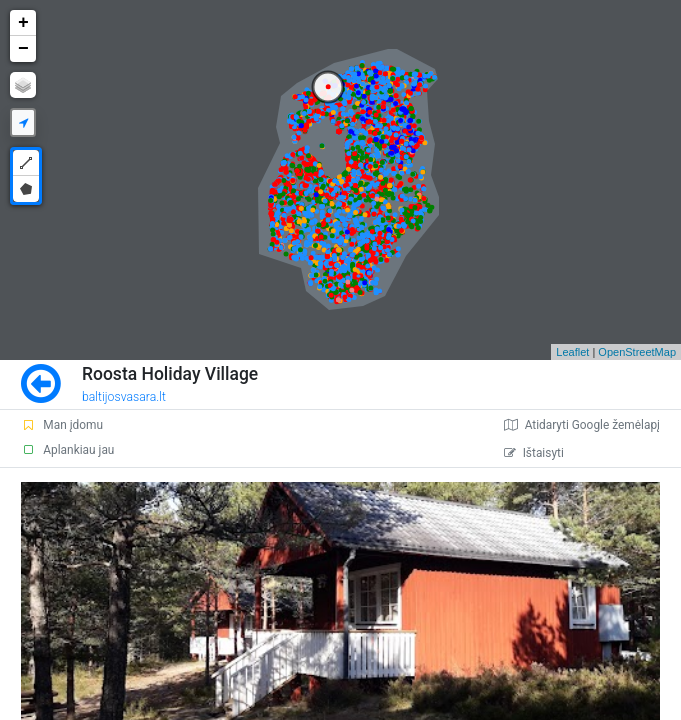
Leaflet (572, 352)
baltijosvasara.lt (124, 397)
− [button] (23, 49)
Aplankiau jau (67, 450)
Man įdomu (62, 425)
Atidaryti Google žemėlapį (582, 425)
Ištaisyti (534, 453)
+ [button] (23, 23)
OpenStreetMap (637, 352)
